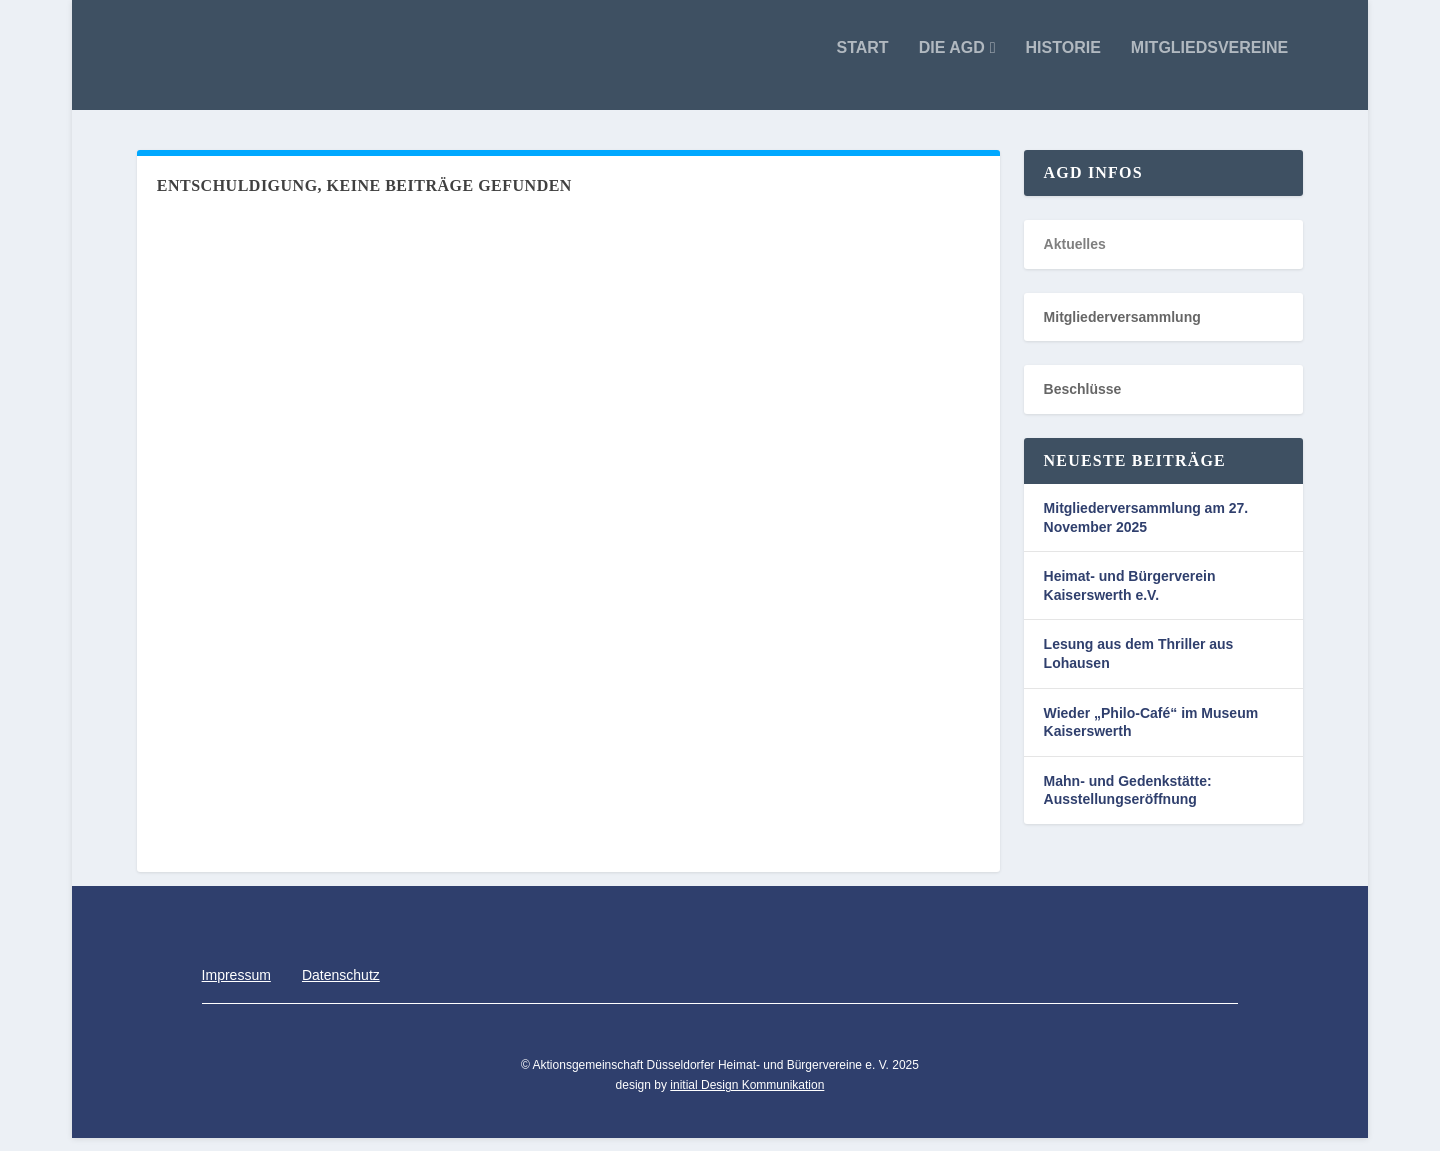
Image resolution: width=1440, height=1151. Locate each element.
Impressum (236, 988)
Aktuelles (1075, 258)
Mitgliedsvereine (1209, 62)
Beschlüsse (1083, 403)
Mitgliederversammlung (1122, 331)
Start (862, 62)
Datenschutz (341, 988)
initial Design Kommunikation (747, 1099)
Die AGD (952, 62)
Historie (1063, 62)
